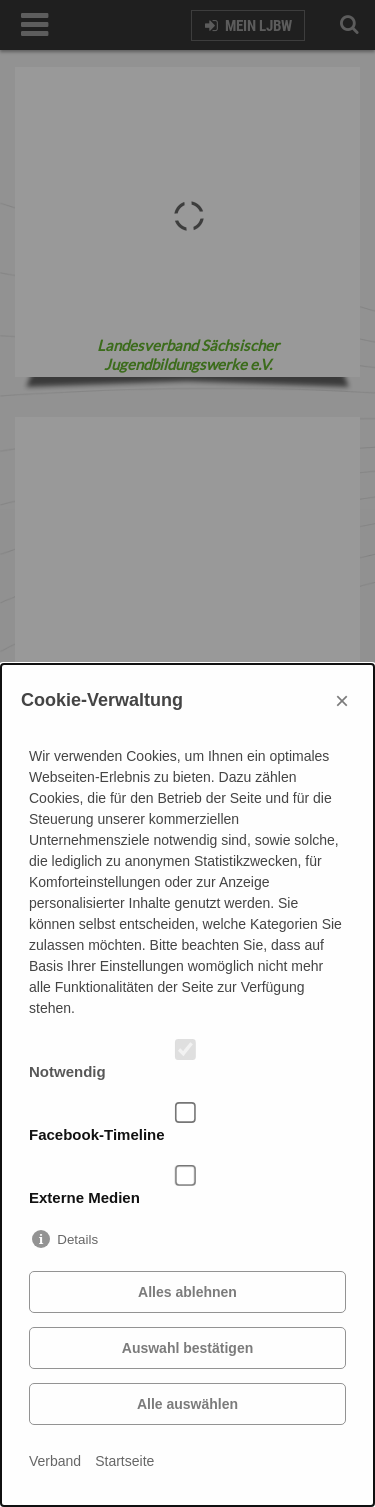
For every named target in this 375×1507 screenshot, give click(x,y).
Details (77, 1239)
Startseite (124, 1461)
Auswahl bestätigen (187, 1348)
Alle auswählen (187, 1404)
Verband (55, 1461)
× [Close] (342, 700)
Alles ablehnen (187, 1292)
